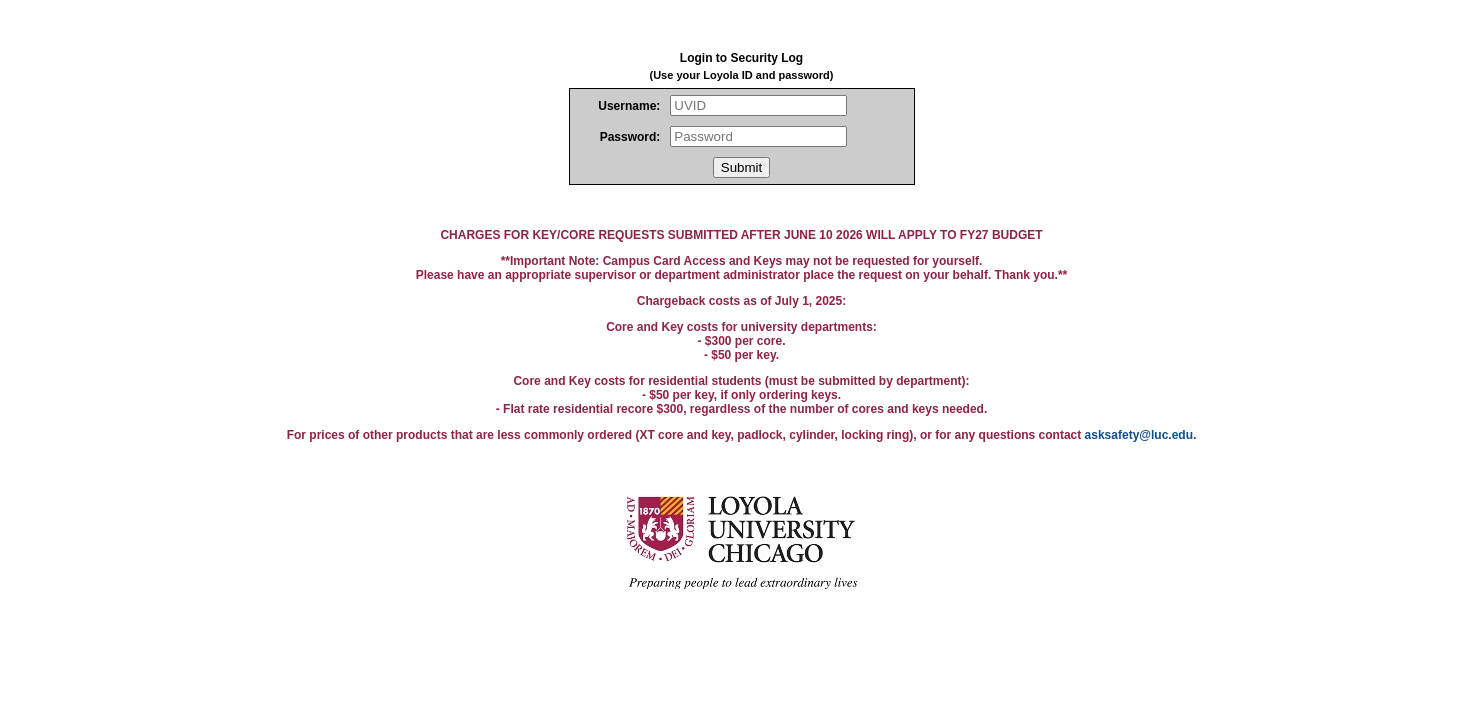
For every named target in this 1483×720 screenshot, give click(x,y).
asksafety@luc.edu (1139, 435)
